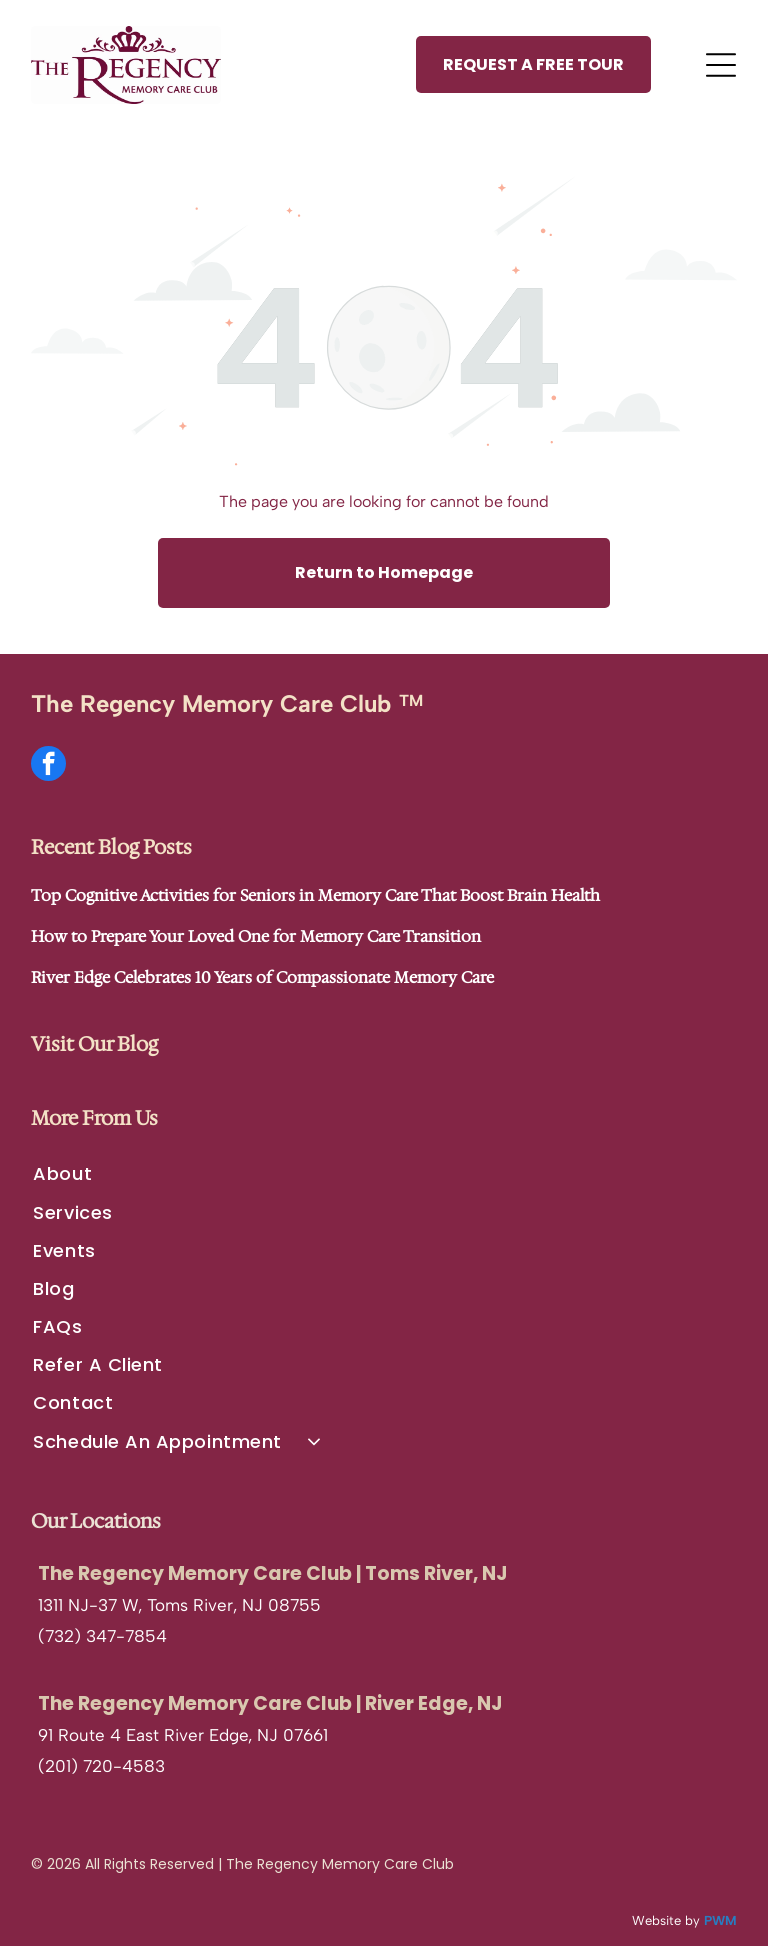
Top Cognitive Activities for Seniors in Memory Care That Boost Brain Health (315, 900)
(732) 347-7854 (102, 1641)
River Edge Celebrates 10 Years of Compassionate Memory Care (262, 982)
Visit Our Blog (94, 1049)
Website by (666, 1924)
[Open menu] (721, 67)
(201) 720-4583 (101, 1771)
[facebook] (48, 771)
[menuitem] (383, 1179)
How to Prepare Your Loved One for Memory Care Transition (256, 941)
